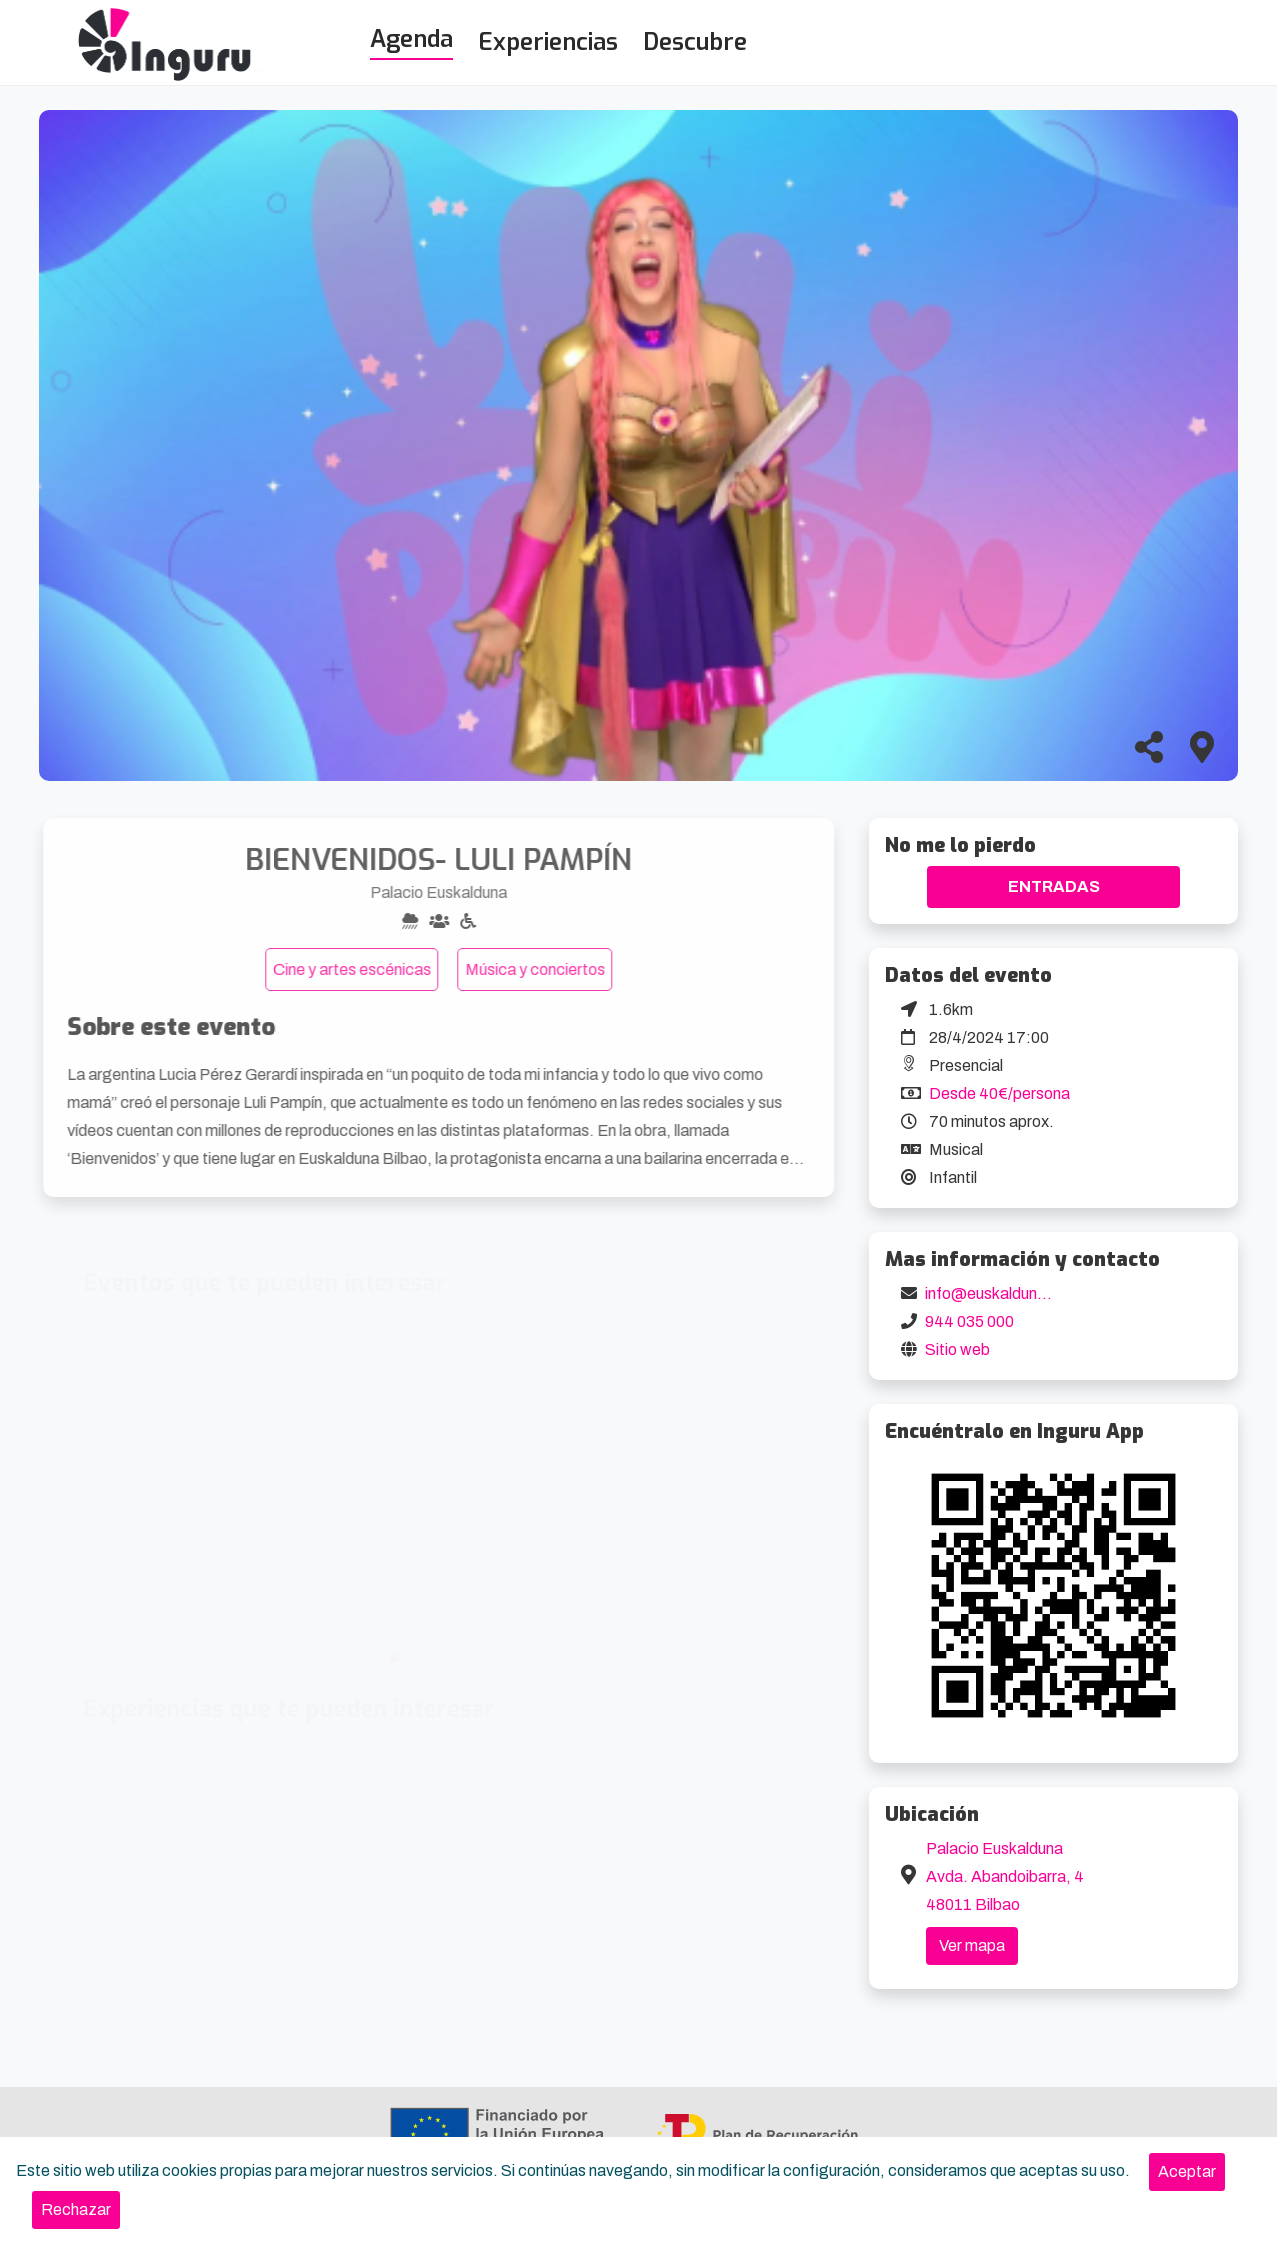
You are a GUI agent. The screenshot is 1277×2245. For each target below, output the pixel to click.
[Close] (1187, 2172)
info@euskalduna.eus (1000, 1293)
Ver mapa (972, 1945)
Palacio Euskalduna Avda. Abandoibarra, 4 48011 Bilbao (1005, 1876)
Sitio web (957, 1349)
